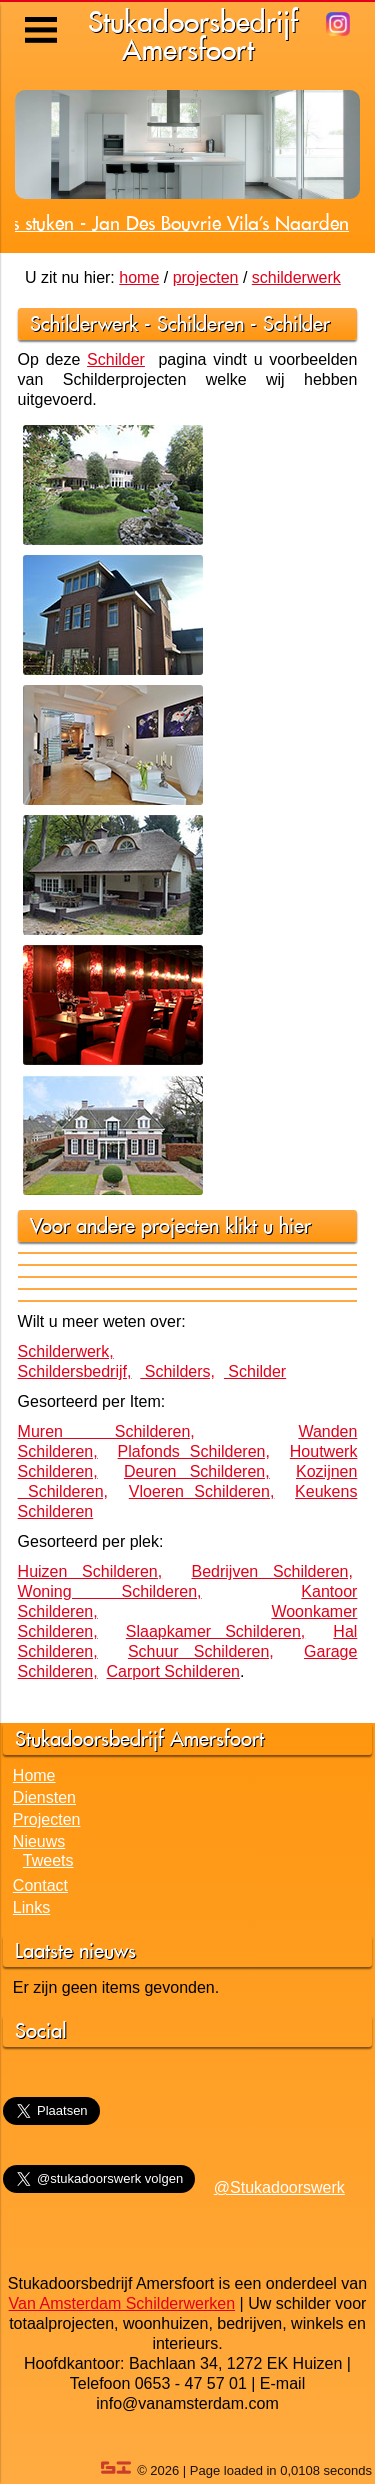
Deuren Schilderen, (197, 1471)
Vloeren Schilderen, (202, 1491)
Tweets (48, 1860)
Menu (42, 15)
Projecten (47, 1819)
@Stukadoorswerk (279, 2187)
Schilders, (177, 1371)
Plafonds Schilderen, (194, 1451)
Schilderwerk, (66, 1351)
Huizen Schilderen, (90, 1571)
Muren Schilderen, (106, 1431)
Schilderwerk (84, 323)
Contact (40, 1885)
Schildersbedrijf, (75, 1371)
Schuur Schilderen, (201, 1651)
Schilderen (200, 323)
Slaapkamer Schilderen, (215, 1631)
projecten (206, 277)
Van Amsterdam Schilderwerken (122, 2303)
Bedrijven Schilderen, (272, 1571)
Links (31, 1907)
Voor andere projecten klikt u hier (170, 1225)
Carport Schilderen (173, 1671)
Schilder (296, 323)
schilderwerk (296, 277)
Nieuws (39, 1841)
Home (34, 1775)
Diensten (44, 1797)
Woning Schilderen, (110, 1591)
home (139, 277)
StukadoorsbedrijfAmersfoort (193, 35)
